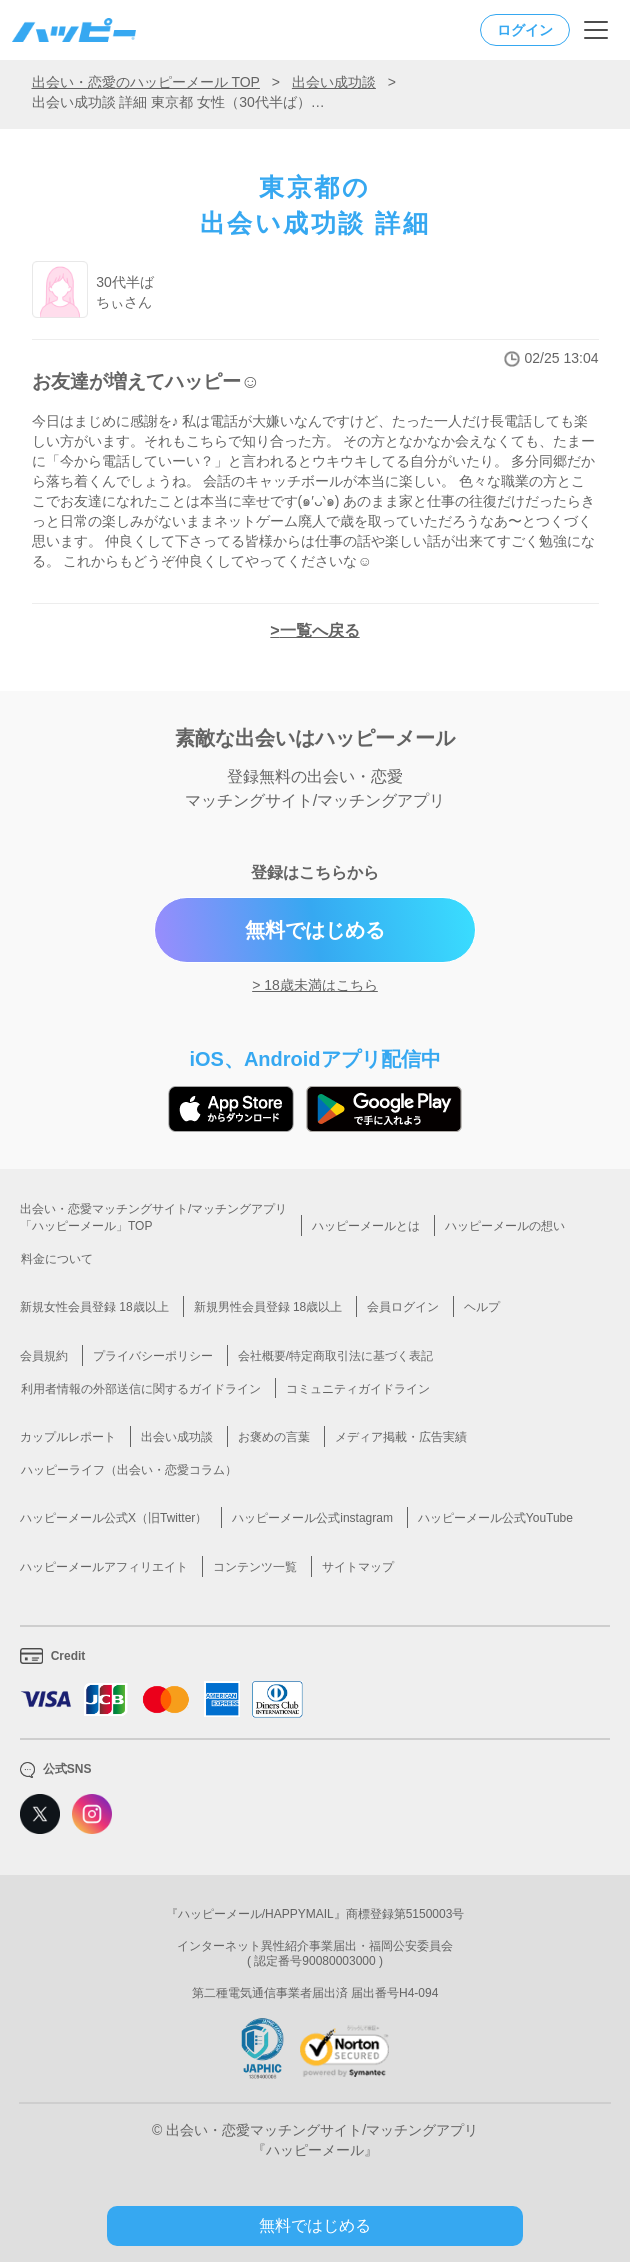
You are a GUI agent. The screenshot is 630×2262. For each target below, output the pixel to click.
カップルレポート (68, 1437)
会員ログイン (403, 1307)
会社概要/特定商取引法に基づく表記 (335, 1356)
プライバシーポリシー (153, 1356)
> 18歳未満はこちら (315, 985)
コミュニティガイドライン (358, 1389)
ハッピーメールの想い (505, 1226)
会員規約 (44, 1356)
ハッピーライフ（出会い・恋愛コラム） (129, 1470)
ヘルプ (482, 1307)
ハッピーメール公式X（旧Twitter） (113, 1518)
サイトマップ (358, 1567)
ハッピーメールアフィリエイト (104, 1567)
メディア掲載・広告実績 (401, 1437)
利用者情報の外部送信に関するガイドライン (141, 1389)
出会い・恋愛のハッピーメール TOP (146, 82)
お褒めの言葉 (274, 1437)
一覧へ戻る (320, 630)
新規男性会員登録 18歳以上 (268, 1307)
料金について (57, 1259)
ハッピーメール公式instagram (312, 1518)
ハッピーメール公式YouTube (495, 1518)
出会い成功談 (334, 82)
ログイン (525, 30)
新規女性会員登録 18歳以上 (94, 1307)
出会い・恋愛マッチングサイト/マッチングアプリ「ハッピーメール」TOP (153, 1217)
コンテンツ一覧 (255, 1567)
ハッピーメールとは (366, 1226)
